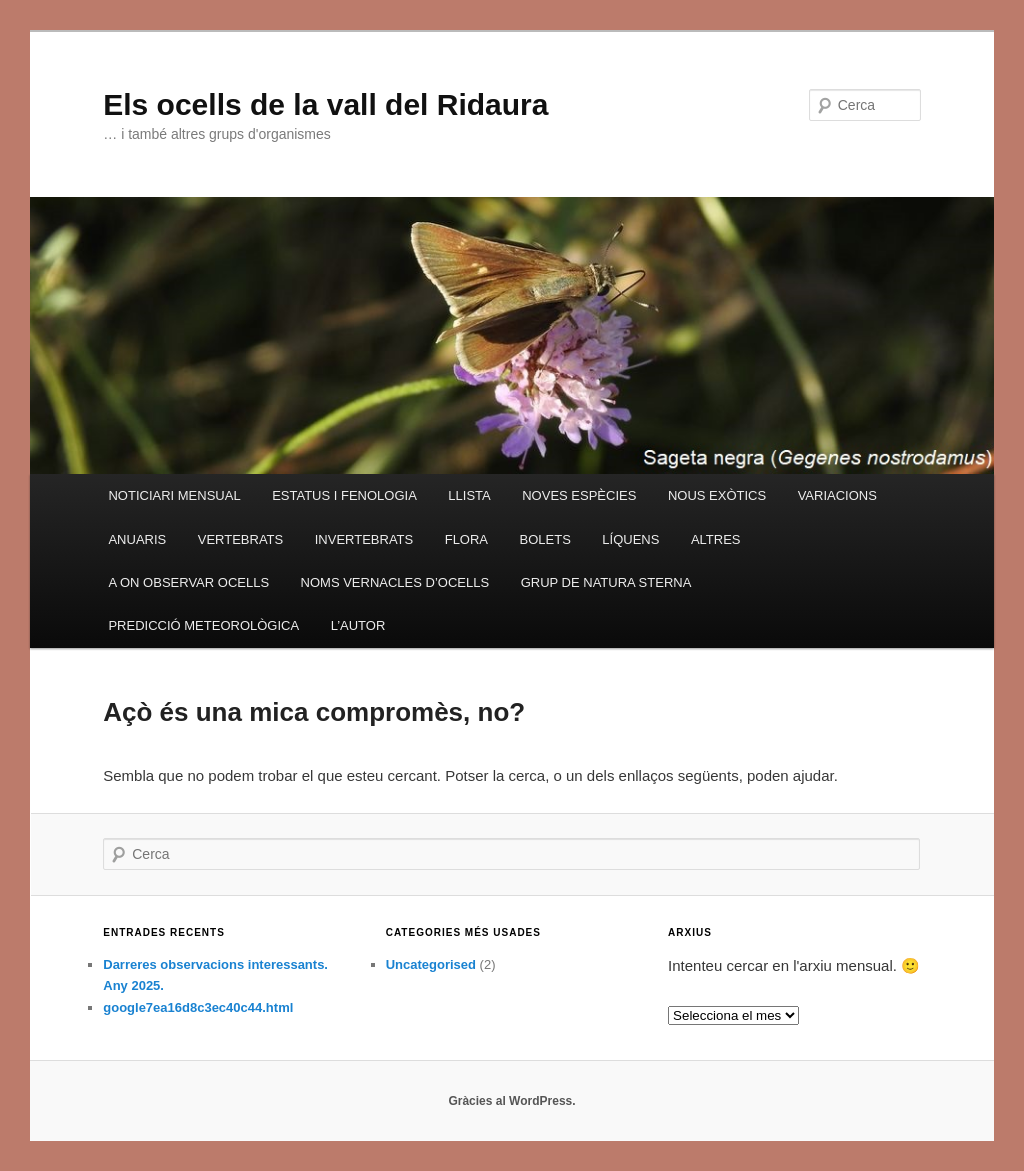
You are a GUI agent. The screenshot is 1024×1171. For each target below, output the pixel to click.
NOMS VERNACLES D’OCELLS (395, 582)
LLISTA (469, 495)
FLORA (466, 539)
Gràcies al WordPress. (511, 1101)
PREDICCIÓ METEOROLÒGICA (203, 625)
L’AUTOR (358, 625)
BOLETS (545, 539)
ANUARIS (137, 539)
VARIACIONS (837, 495)
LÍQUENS (630, 539)
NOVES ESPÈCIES (579, 495)
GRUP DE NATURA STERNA (606, 582)
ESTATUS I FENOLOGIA (344, 495)
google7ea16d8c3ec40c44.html (198, 1007)
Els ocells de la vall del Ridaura (325, 104)
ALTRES (716, 539)
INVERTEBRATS (364, 539)
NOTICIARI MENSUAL (174, 495)
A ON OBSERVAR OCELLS (188, 582)
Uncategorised (431, 964)
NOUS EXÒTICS (717, 495)
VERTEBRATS (240, 539)
